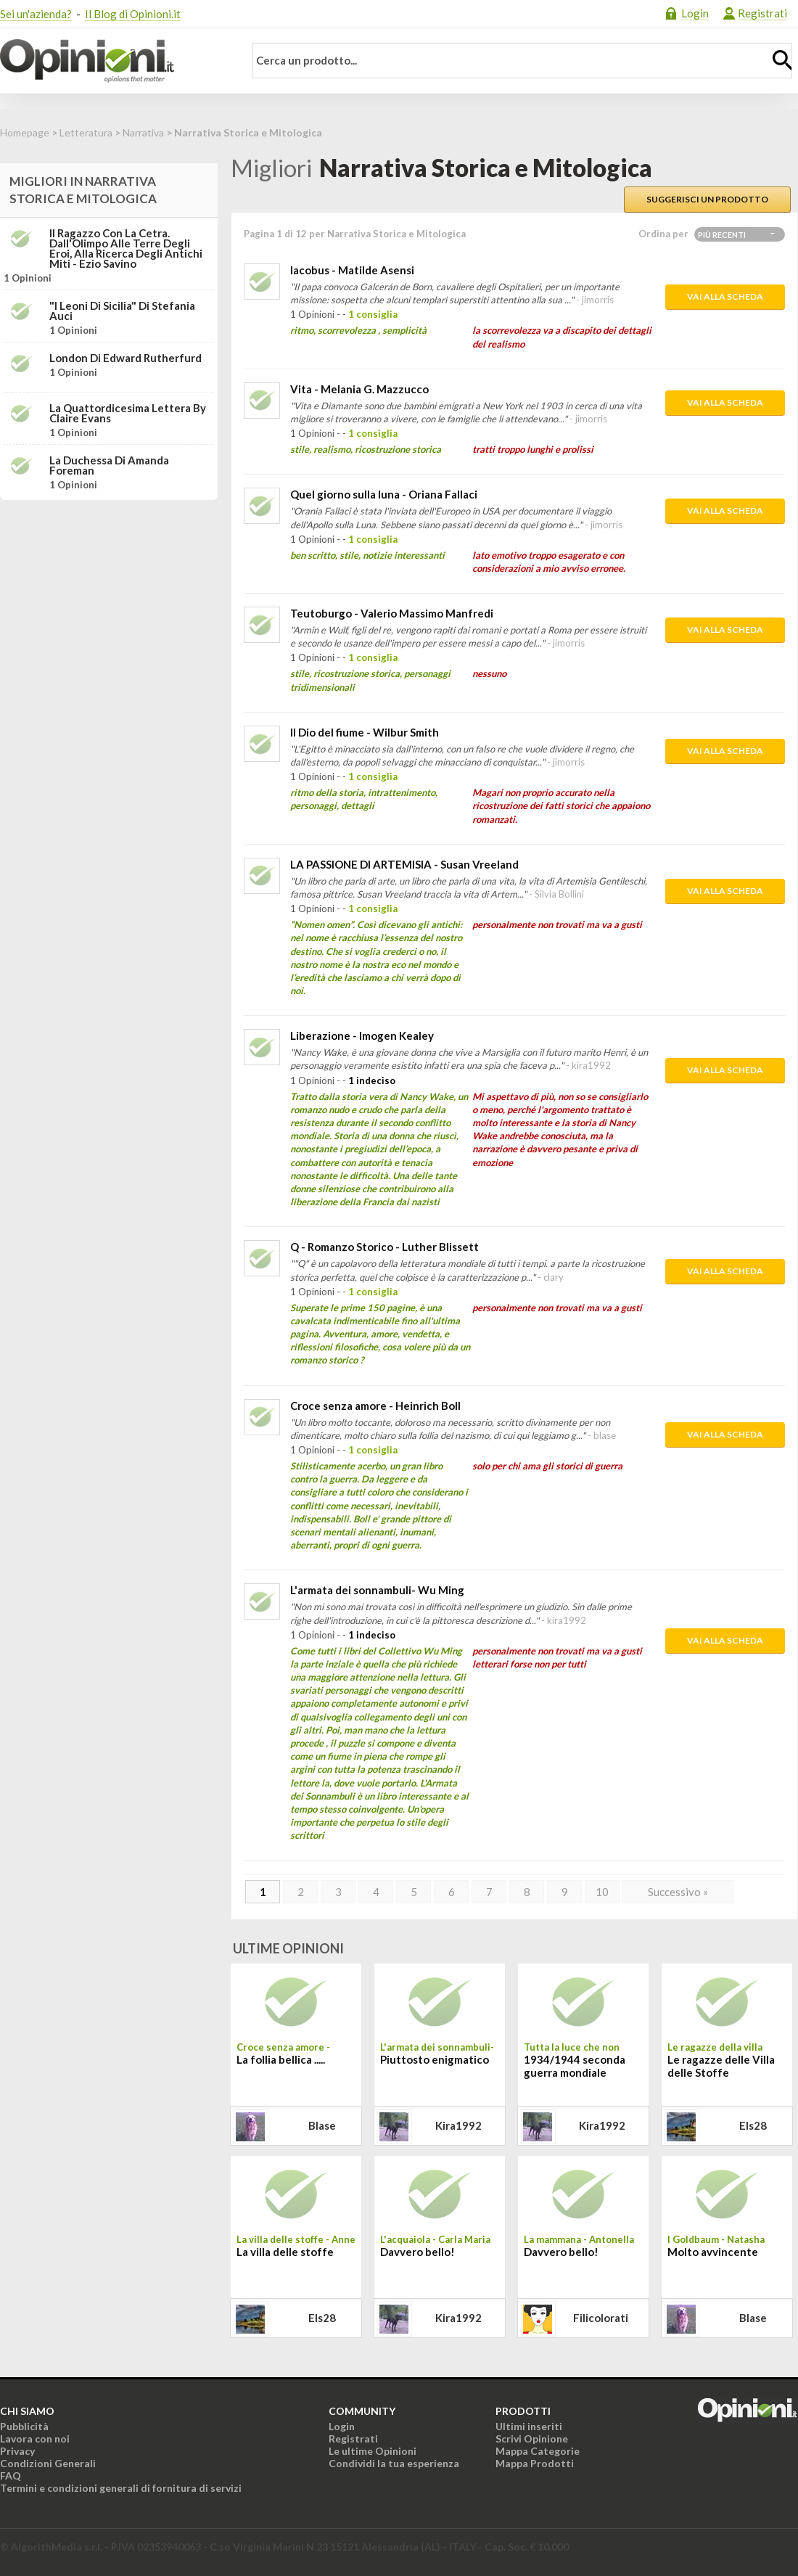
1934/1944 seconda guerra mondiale (574, 2066)
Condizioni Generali (48, 2463)
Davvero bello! (417, 2251)
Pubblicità (24, 2426)
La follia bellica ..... (280, 2059)
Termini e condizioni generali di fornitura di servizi (121, 2488)
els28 (753, 2125)
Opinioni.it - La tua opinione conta (112, 61)
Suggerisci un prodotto (707, 199)
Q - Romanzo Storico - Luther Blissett (384, 1246)
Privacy (17, 2451)
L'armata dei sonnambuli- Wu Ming (377, 1589)
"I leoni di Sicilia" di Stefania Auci (122, 310)
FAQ (10, 2475)
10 (602, 1891)
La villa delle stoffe (285, 2251)
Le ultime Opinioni (372, 2451)
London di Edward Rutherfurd (125, 358)
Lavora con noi (35, 2438)
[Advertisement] (109, 602)
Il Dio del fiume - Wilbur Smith (364, 732)
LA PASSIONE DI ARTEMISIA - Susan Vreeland (404, 864)
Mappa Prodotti (534, 2463)
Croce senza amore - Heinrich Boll (375, 1405)
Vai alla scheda (725, 296)
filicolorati (600, 2317)
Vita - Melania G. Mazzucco (359, 388)
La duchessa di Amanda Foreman (109, 465)
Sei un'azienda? (36, 13)
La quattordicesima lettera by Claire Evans (127, 413)
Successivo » (678, 1891)
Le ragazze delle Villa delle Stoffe (721, 2066)
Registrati (762, 13)
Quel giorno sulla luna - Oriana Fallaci (383, 494)
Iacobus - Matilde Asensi (352, 269)
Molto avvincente (712, 2251)
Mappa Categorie (537, 2451)
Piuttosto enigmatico (434, 2059)
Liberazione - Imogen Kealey (362, 1035)
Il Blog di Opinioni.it (133, 13)
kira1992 (458, 2125)
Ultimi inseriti (528, 2426)
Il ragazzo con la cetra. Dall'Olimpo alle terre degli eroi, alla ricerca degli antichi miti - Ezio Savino (125, 248)
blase (322, 2125)
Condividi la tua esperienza (394, 2463)
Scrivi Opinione (531, 2438)
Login (695, 13)
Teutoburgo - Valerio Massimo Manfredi (391, 613)
